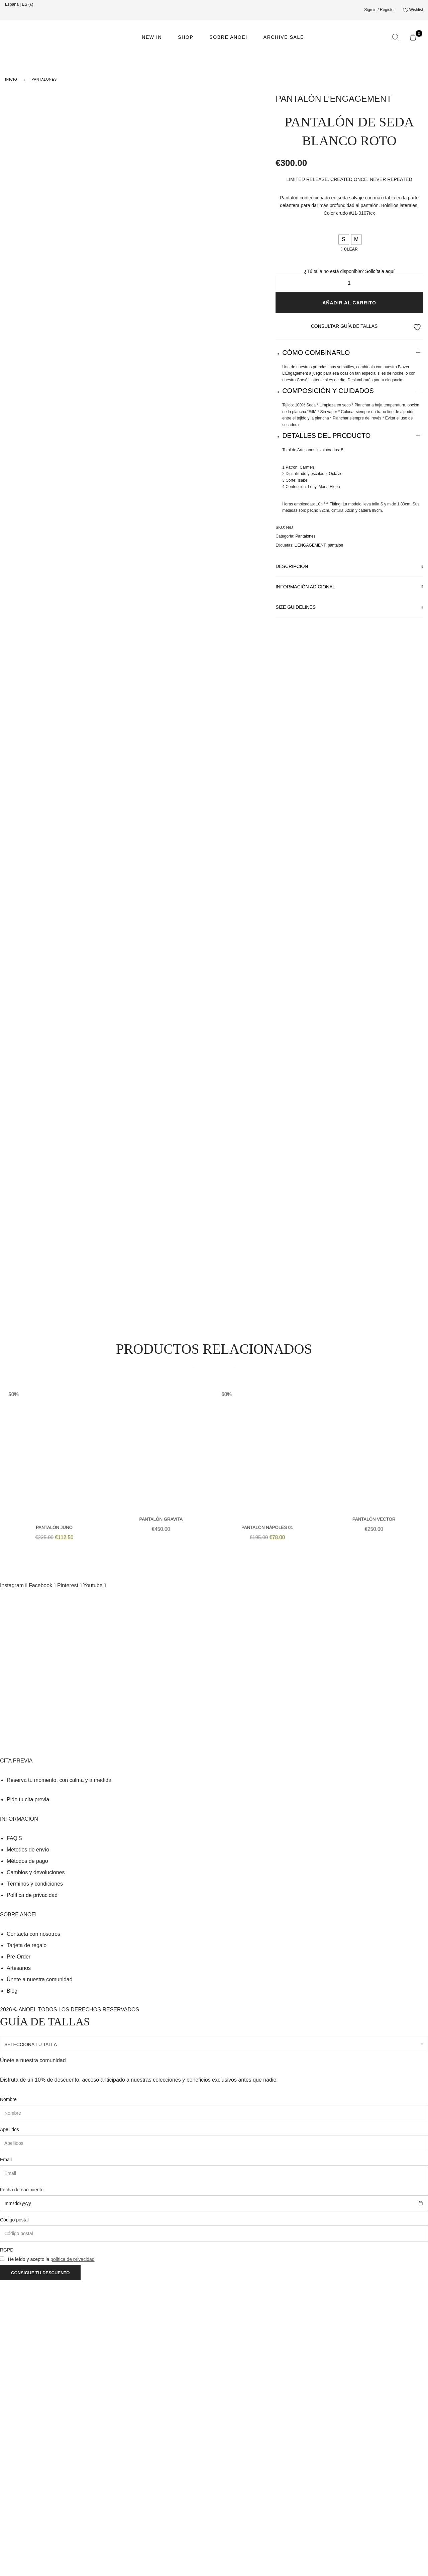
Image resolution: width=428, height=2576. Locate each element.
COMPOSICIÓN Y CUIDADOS (328, 390)
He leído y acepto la (51, 2555)
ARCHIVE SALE (283, 37)
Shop (185, 37)
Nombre (8, 2395)
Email (6, 2455)
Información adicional (305, 586)
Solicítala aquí (380, 271)
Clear (350, 249)
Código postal (14, 2515)
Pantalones (44, 79)
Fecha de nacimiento (21, 2485)
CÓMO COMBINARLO (316, 352)
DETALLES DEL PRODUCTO (326, 435)
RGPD (6, 2545)
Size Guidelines (296, 607)
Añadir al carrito (349, 302)
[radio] (344, 239)
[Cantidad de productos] (349, 282)
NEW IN (152, 37)
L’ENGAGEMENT (310, 545)
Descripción (292, 566)
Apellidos (9, 2425)
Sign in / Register (379, 9)
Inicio (11, 79)
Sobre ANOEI (228, 37)
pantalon (335, 545)
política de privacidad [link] (72, 2555)
